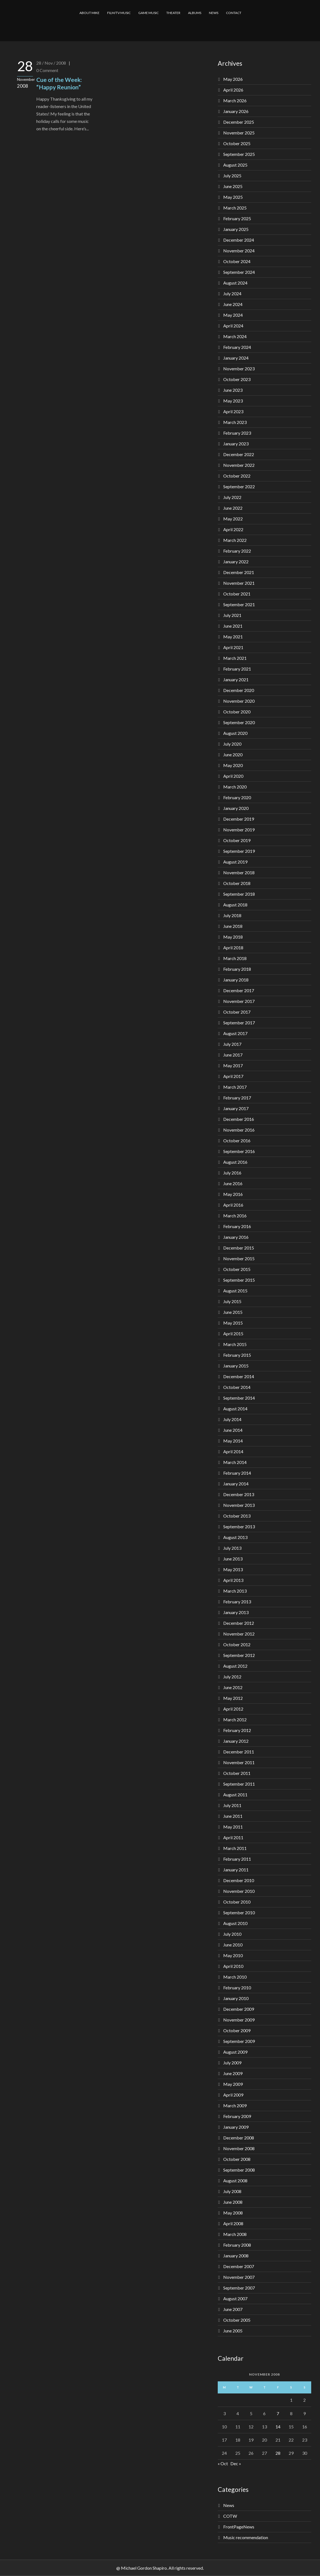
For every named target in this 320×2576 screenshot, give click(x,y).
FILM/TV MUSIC (119, 13)
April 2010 (233, 1966)
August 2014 (235, 1408)
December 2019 (238, 818)
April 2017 (233, 1076)
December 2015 (238, 1247)
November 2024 (239, 250)
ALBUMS (194, 13)
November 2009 (239, 2019)
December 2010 (238, 1880)
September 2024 (239, 272)
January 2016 (236, 1237)
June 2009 (232, 2073)
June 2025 (232, 186)
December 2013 (238, 1494)
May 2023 (233, 400)
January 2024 (236, 357)
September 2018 (239, 894)
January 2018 (236, 979)
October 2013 (236, 1515)
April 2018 (233, 947)
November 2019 (239, 829)
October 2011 (236, 1773)
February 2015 (237, 1355)
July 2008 (232, 2191)
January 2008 (236, 2255)
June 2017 (232, 1054)
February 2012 (237, 1730)
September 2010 (239, 1912)
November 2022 (239, 465)
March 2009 (235, 2105)
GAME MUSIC (148, 13)
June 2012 (232, 1687)
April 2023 (233, 411)
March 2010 (235, 1976)
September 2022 (239, 486)
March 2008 (235, 2234)
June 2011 (232, 1816)
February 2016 (237, 1226)
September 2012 (239, 1655)
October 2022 (236, 475)
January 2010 (236, 1998)
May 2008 (233, 2212)
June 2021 (232, 625)
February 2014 (237, 1472)
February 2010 (237, 1987)
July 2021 (232, 615)
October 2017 (236, 1011)
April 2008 (233, 2223)
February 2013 (237, 1601)
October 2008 (236, 2159)
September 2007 (239, 2287)
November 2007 (239, 2277)
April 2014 (233, 1451)
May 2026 (233, 79)
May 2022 (233, 518)
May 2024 (233, 315)
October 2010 (236, 1901)
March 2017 (235, 1087)
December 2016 (238, 1119)
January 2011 (236, 1869)
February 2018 (237, 969)
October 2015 (236, 1269)
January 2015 (236, 1365)
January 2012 (236, 1741)
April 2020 (233, 776)
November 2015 (239, 1258)
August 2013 (235, 1537)
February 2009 (237, 2116)
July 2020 (232, 743)
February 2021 (237, 668)
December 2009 (238, 2009)
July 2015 (232, 1301)
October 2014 (236, 1387)
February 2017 (237, 1097)
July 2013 (232, 1548)
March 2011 (235, 1848)
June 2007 (232, 2309)
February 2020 (237, 797)
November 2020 (239, 701)
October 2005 (236, 2320)
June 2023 (232, 390)
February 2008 (237, 2244)
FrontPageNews (238, 2526)
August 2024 (235, 282)
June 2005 (232, 2330)
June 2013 (232, 1558)
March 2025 (235, 207)
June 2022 (232, 508)
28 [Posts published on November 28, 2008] (277, 2453)
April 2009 (233, 2094)
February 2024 (237, 347)
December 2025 (238, 122)
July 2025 (232, 175)
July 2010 (232, 1934)
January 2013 (236, 1612)
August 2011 (235, 1794)
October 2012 (236, 1644)
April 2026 (233, 89)
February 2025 (237, 218)
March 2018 (235, 958)
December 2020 (238, 690)
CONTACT (233, 13)
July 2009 (232, 2062)
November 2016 (239, 1129)
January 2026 (236, 111)
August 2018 (235, 904)
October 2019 (236, 840)
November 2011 (239, 1762)
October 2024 (236, 261)
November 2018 (239, 872)
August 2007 (235, 2298)
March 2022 (235, 540)
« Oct (223, 2463)
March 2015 (235, 1344)
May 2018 (233, 936)
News (228, 2505)
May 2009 (233, 2084)
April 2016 (233, 1204)
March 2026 (235, 100)
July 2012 (232, 1676)
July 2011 (232, 1805)
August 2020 (235, 733)
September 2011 (239, 1783)
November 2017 (239, 1001)
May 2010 (233, 1955)
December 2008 (238, 2137)
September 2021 (239, 604)
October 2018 (236, 883)
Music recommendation (245, 2537)
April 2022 (233, 529)
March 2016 (235, 1215)
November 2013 (239, 1505)
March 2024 (235, 336)
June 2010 (232, 1944)
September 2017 (239, 1022)
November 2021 (239, 583)
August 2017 (235, 1033)
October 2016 (236, 1140)
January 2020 (236, 808)
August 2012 (235, 1665)
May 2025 (233, 197)
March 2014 (235, 1462)
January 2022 (236, 561)
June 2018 (232, 926)
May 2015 (233, 1322)
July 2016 (232, 1172)
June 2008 (232, 2202)
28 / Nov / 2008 (51, 62)
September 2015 (239, 1280)
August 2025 (235, 164)
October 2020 (236, 711)
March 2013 (235, 1590)
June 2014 (232, 1430)
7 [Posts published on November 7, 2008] (278, 2413)
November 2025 (239, 132)
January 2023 (236, 443)
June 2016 (232, 1183)
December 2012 (238, 1623)
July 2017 (232, 1044)
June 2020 (232, 754)
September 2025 (239, 154)
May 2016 (233, 1194)
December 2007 (238, 2266)
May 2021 (233, 636)
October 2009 (236, 2030)
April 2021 (233, 647)
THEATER (173, 13)
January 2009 (236, 2127)
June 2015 (232, 1312)
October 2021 (236, 593)
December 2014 (238, 1376)
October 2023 (236, 379)
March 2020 (235, 786)
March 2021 (235, 658)
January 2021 (236, 679)
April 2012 (233, 1708)
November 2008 (239, 2148)
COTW (230, 2516)
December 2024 (238, 239)
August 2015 (235, 1290)
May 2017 (233, 1065)
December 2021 (238, 572)
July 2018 (232, 915)
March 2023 (235, 422)
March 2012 (235, 1719)
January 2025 (236, 229)
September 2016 (239, 1151)
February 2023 (237, 432)
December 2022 (238, 454)
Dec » (235, 2463)
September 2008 (239, 2169)
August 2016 (235, 1162)
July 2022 (232, 497)
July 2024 (232, 293)
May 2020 (233, 765)
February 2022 (237, 550)
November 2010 (239, 1891)
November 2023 (239, 368)
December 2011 (238, 1751)
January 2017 (236, 1108)
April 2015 (233, 1333)
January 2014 (236, 1483)
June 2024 (232, 304)
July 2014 (232, 1419)
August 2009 (235, 2051)
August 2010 (235, 1923)
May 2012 (233, 1698)
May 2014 (233, 1440)
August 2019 (235, 861)
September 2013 (239, 1526)
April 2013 (233, 1580)
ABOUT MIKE (89, 13)
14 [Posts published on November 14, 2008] (277, 2426)
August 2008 (235, 2180)
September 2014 (239, 1397)
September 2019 (239, 851)
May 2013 (233, 1569)
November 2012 (239, 1633)
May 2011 (233, 1826)
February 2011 (237, 1858)
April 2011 (233, 1837)
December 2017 (238, 990)
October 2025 (236, 143)
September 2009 (239, 2041)
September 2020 (239, 722)
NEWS (213, 13)
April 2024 (233, 325)
